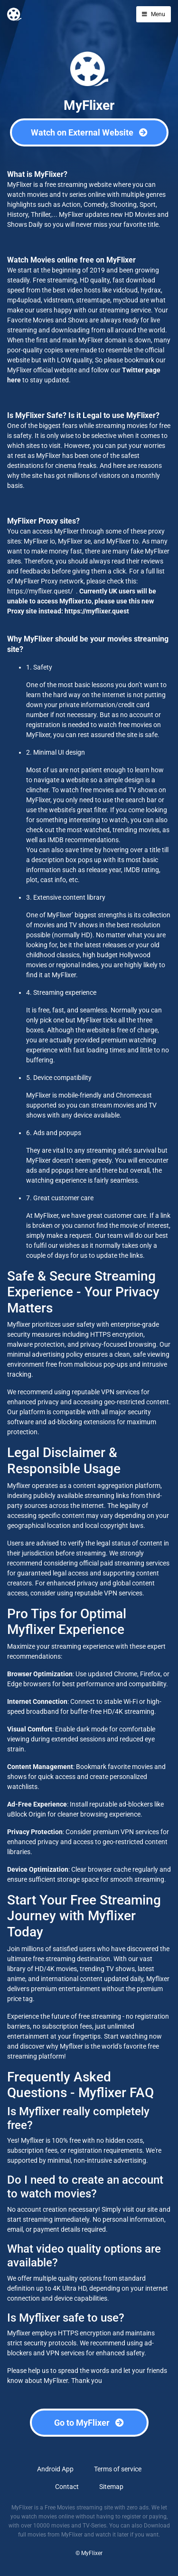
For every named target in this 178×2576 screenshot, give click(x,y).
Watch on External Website (89, 132)
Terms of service (117, 2469)
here (14, 380)
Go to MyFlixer (89, 2423)
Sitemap (111, 2486)
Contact (67, 2486)
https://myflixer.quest (97, 611)
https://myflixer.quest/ (40, 591)
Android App (55, 2469)
